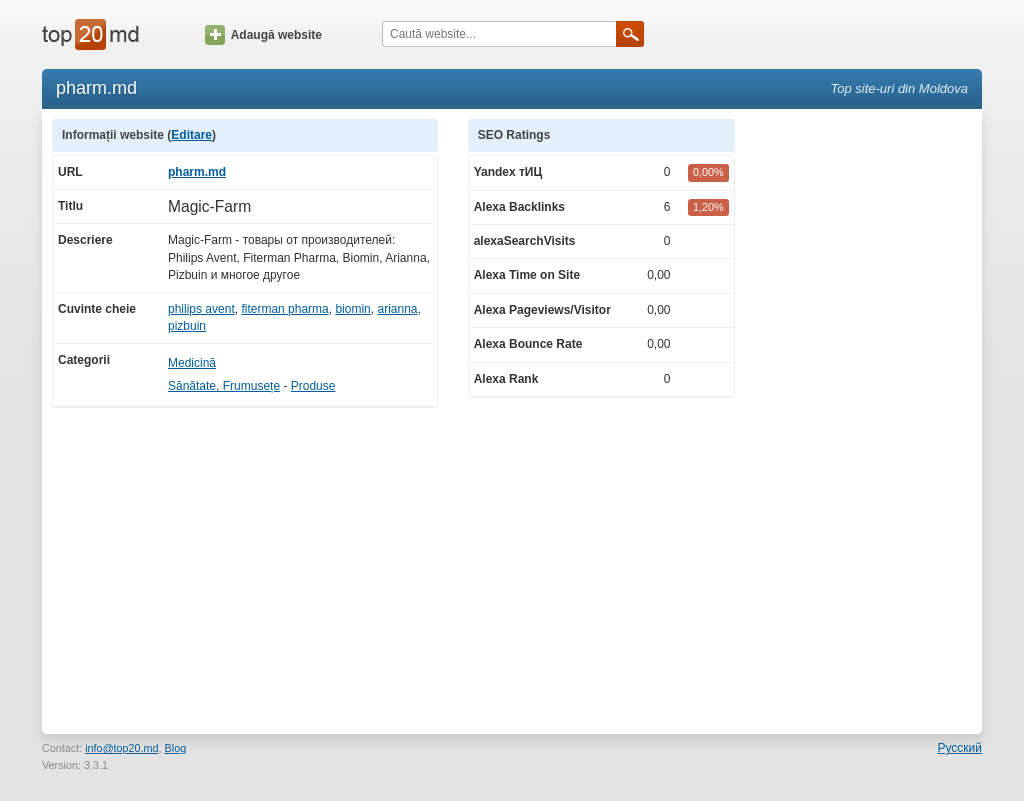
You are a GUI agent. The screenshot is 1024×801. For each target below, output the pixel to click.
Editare (191, 135)
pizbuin (187, 326)
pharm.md (197, 172)
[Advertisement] (868, 419)
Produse (313, 386)
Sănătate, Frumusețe (224, 386)
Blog (176, 748)
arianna (397, 309)
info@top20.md (121, 748)
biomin (352, 309)
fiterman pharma (284, 309)
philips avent (201, 309)
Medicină (192, 363)
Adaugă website (263, 35)
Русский (959, 748)
